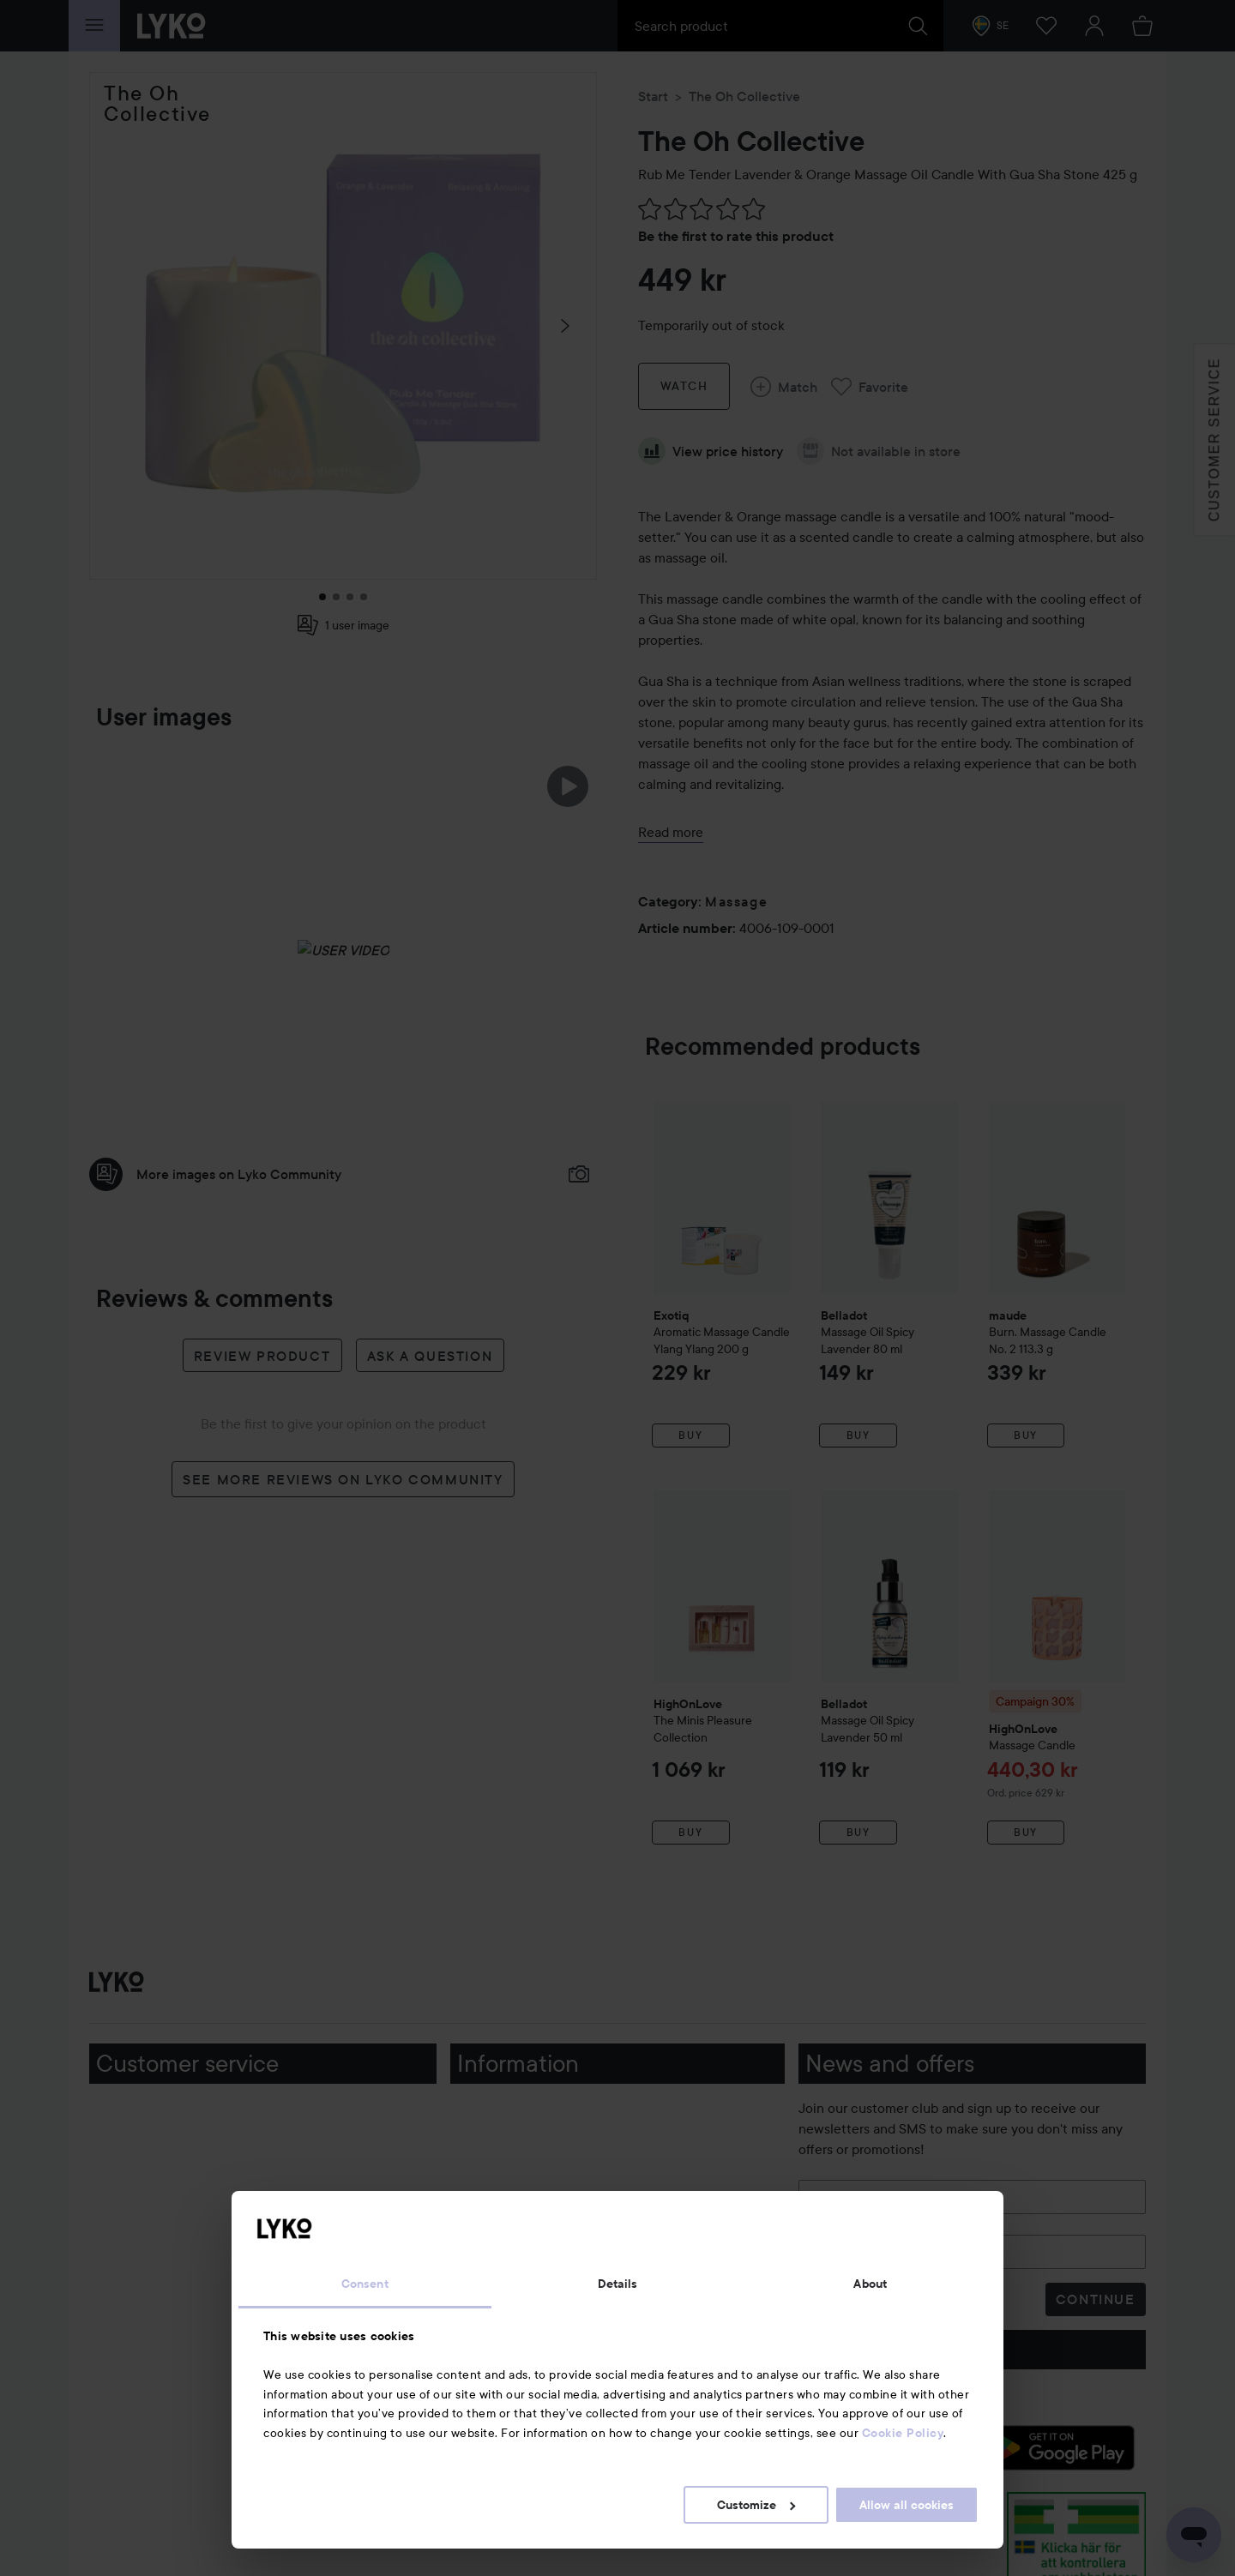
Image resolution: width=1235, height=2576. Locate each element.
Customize (756, 2505)
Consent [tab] (365, 2283)
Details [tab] (618, 2283)
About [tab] (870, 2283)
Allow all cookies (906, 2505)
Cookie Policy (903, 2433)
